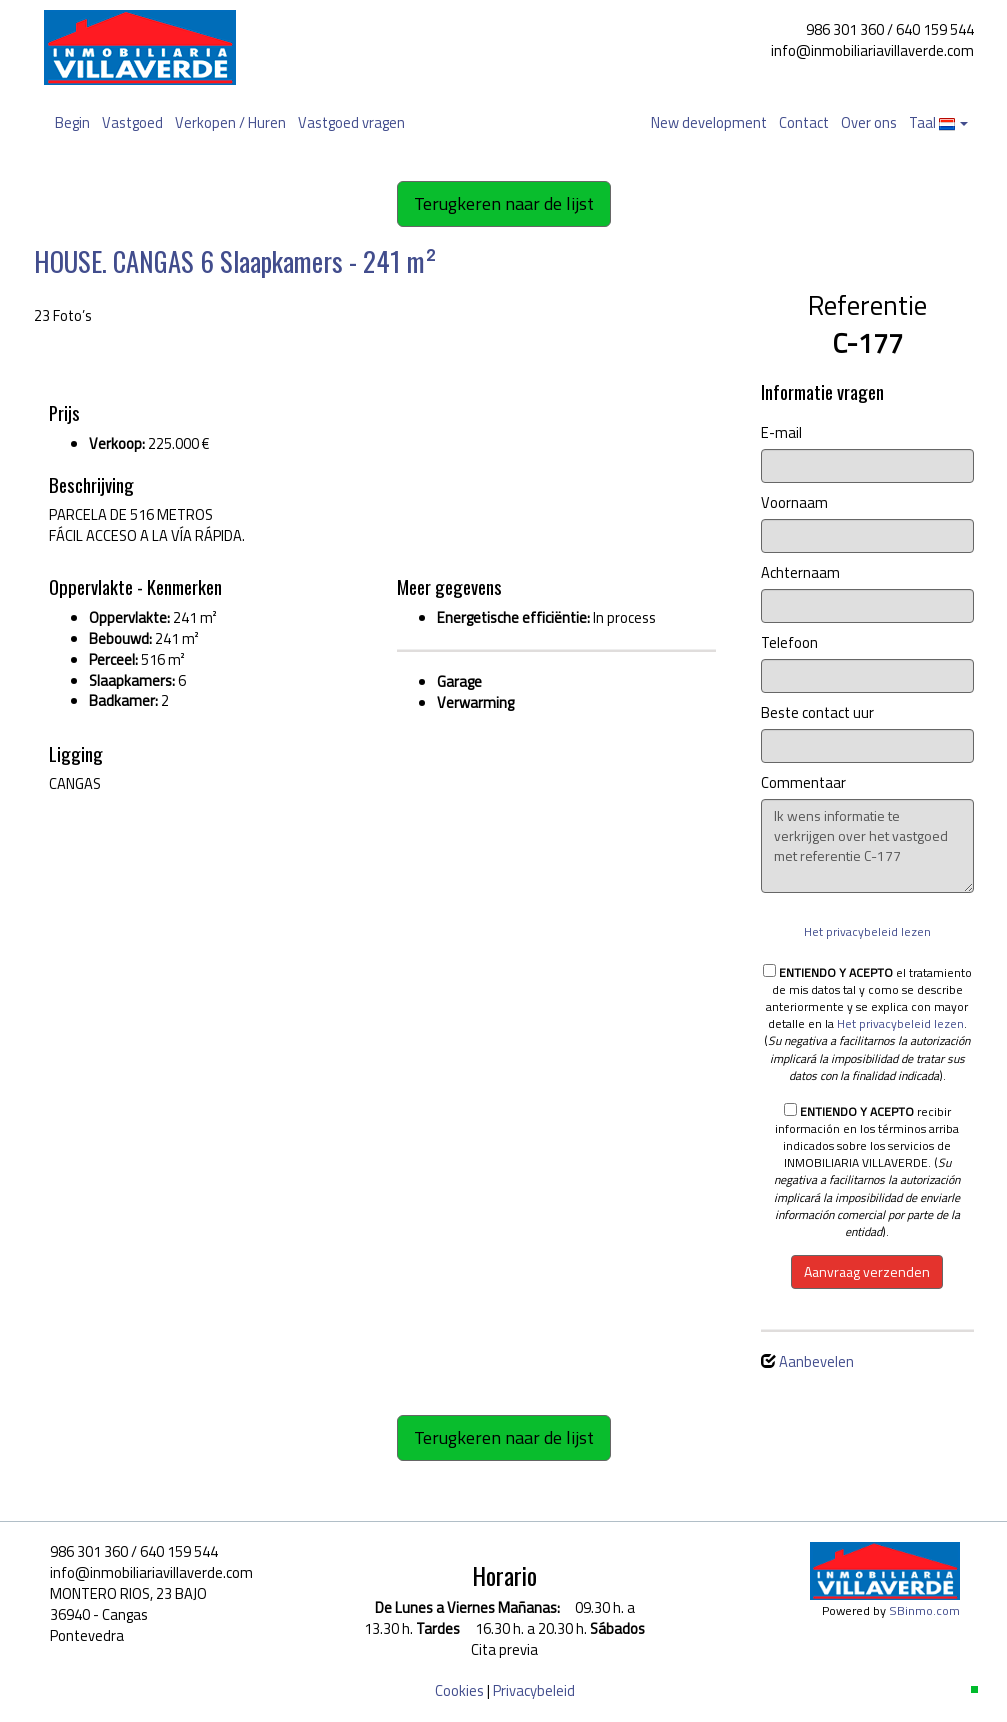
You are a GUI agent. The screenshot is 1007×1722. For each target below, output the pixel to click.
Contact (804, 122)
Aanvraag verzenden (867, 1271)
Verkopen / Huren (230, 122)
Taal (938, 122)
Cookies (459, 1690)
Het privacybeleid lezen (867, 931)
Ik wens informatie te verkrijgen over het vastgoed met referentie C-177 (867, 846)
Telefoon (789, 643)
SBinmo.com (924, 1610)
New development (709, 122)
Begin (72, 122)
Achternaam (800, 573)
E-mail (781, 433)
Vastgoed (132, 122)
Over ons (869, 122)
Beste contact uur (817, 713)
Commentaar (803, 783)
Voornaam (794, 503)
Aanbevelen (816, 1361)
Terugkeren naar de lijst (504, 203)
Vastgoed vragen (351, 122)
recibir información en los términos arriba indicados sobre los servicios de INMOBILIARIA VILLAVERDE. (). (867, 1171)
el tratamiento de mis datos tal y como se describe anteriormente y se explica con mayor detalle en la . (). (867, 1023)
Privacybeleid (534, 1690)
